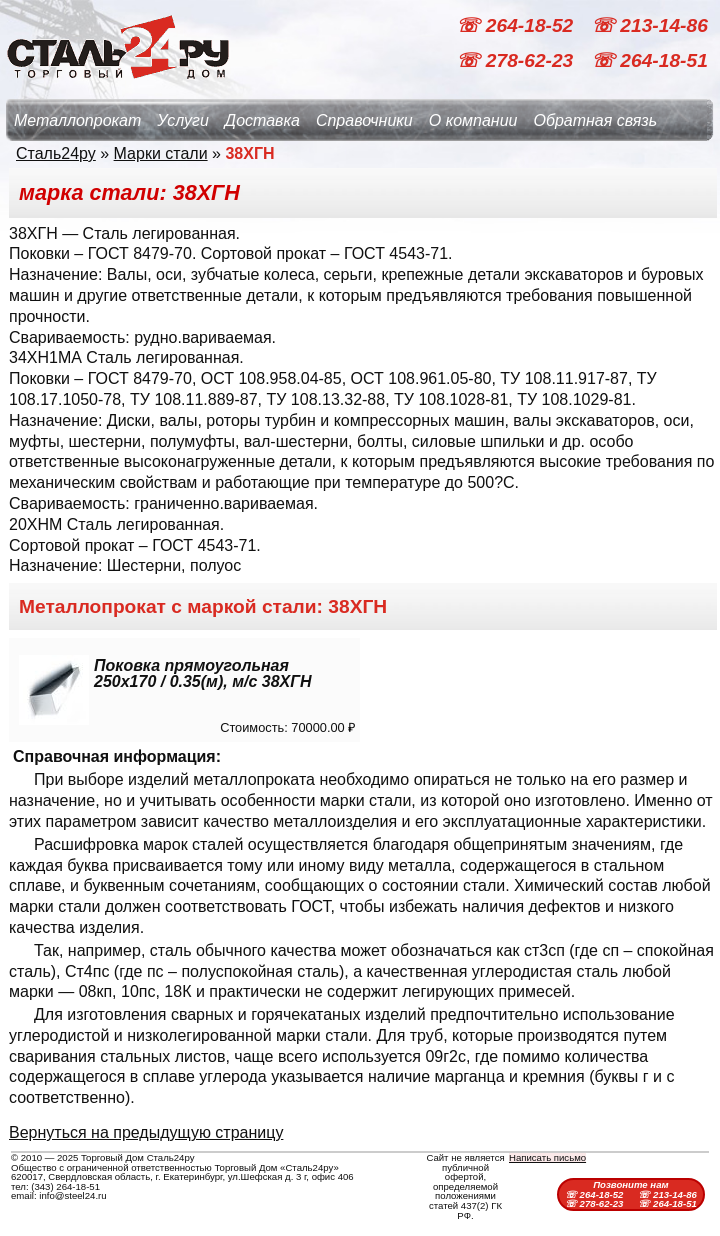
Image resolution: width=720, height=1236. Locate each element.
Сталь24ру (56, 153)
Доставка (262, 120)
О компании (473, 120)
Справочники (364, 120)
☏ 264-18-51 (649, 60)
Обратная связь (595, 120)
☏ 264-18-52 (517, 25)
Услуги (183, 120)
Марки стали (161, 153)
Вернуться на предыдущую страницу (146, 1132)
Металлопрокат (77, 120)
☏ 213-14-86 (649, 25)
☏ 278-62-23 (517, 60)
